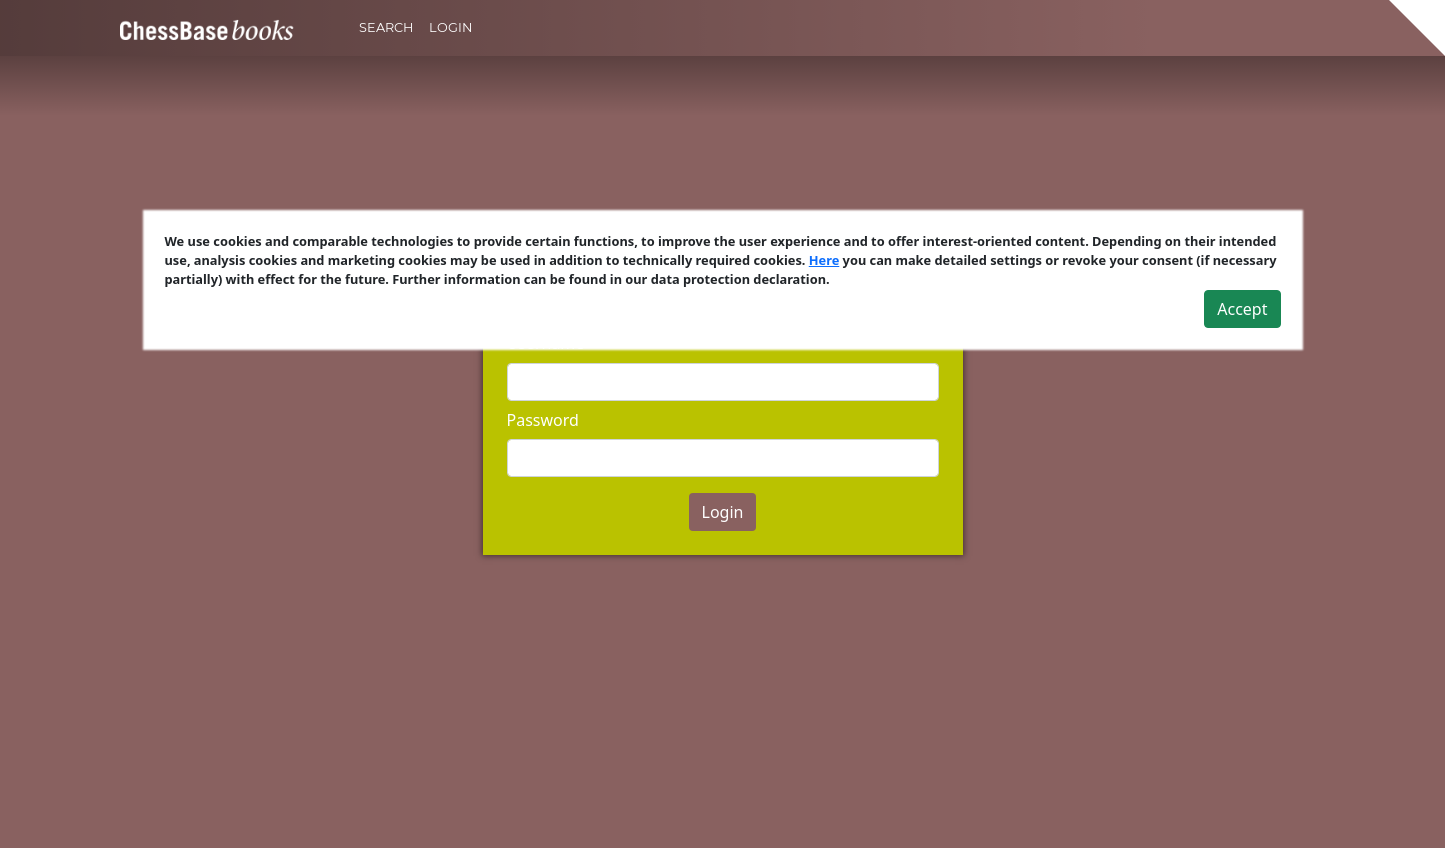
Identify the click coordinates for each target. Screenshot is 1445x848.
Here (824, 260)
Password (543, 420)
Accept (1242, 309)
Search (386, 27)
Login (450, 27)
